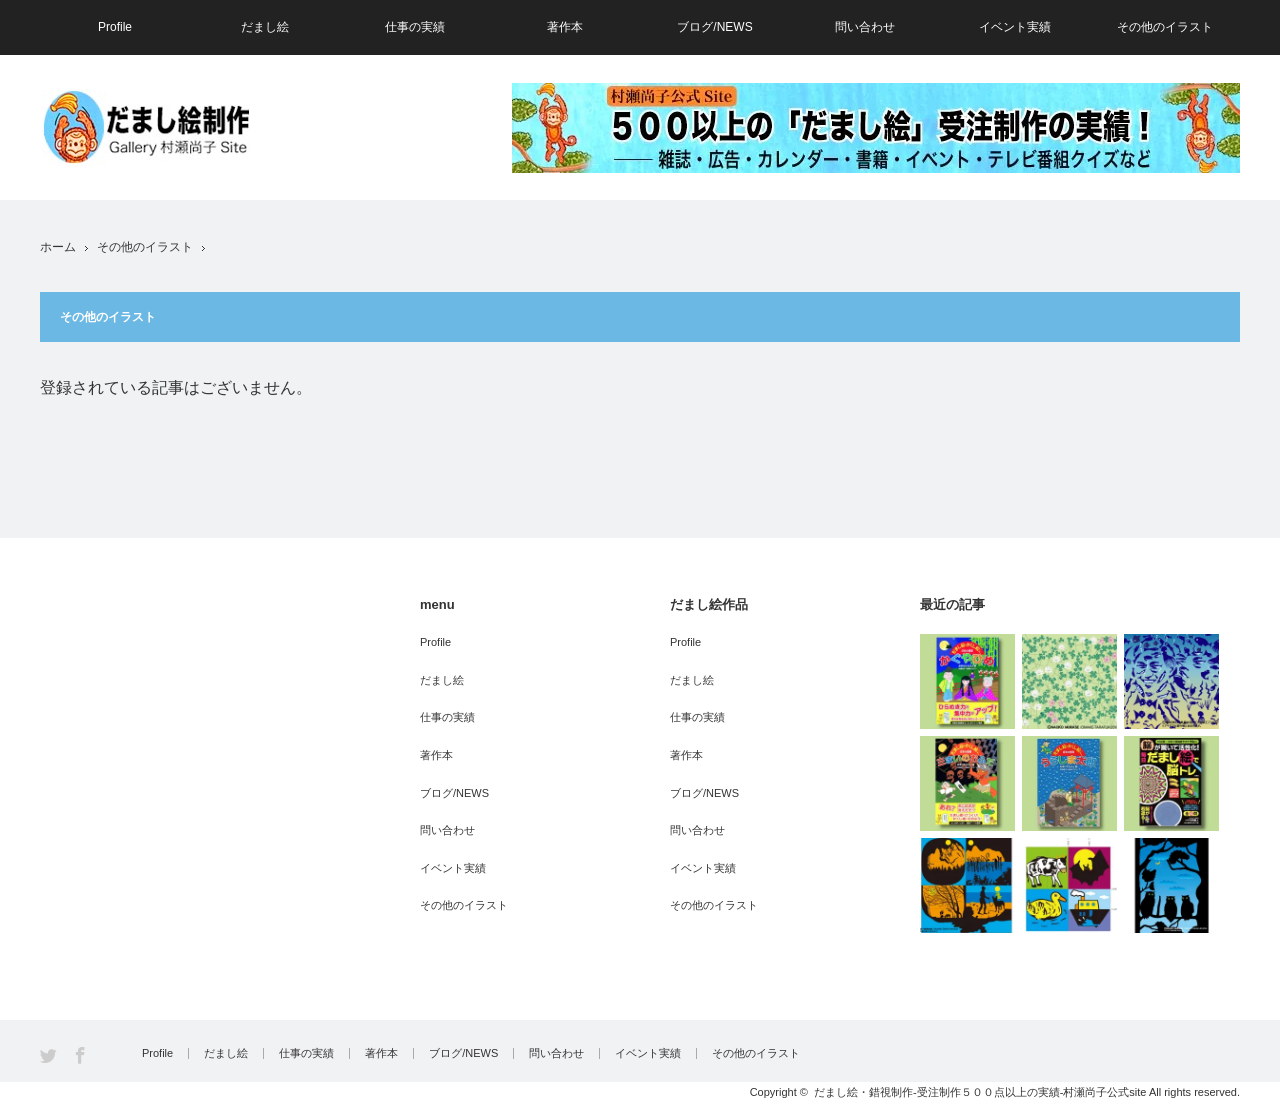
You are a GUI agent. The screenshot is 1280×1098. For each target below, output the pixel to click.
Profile (115, 27)
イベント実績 (1015, 27)
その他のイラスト (1165, 27)
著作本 (565, 27)
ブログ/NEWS (714, 27)
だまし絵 (265, 27)
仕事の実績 (415, 27)
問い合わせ (865, 27)
